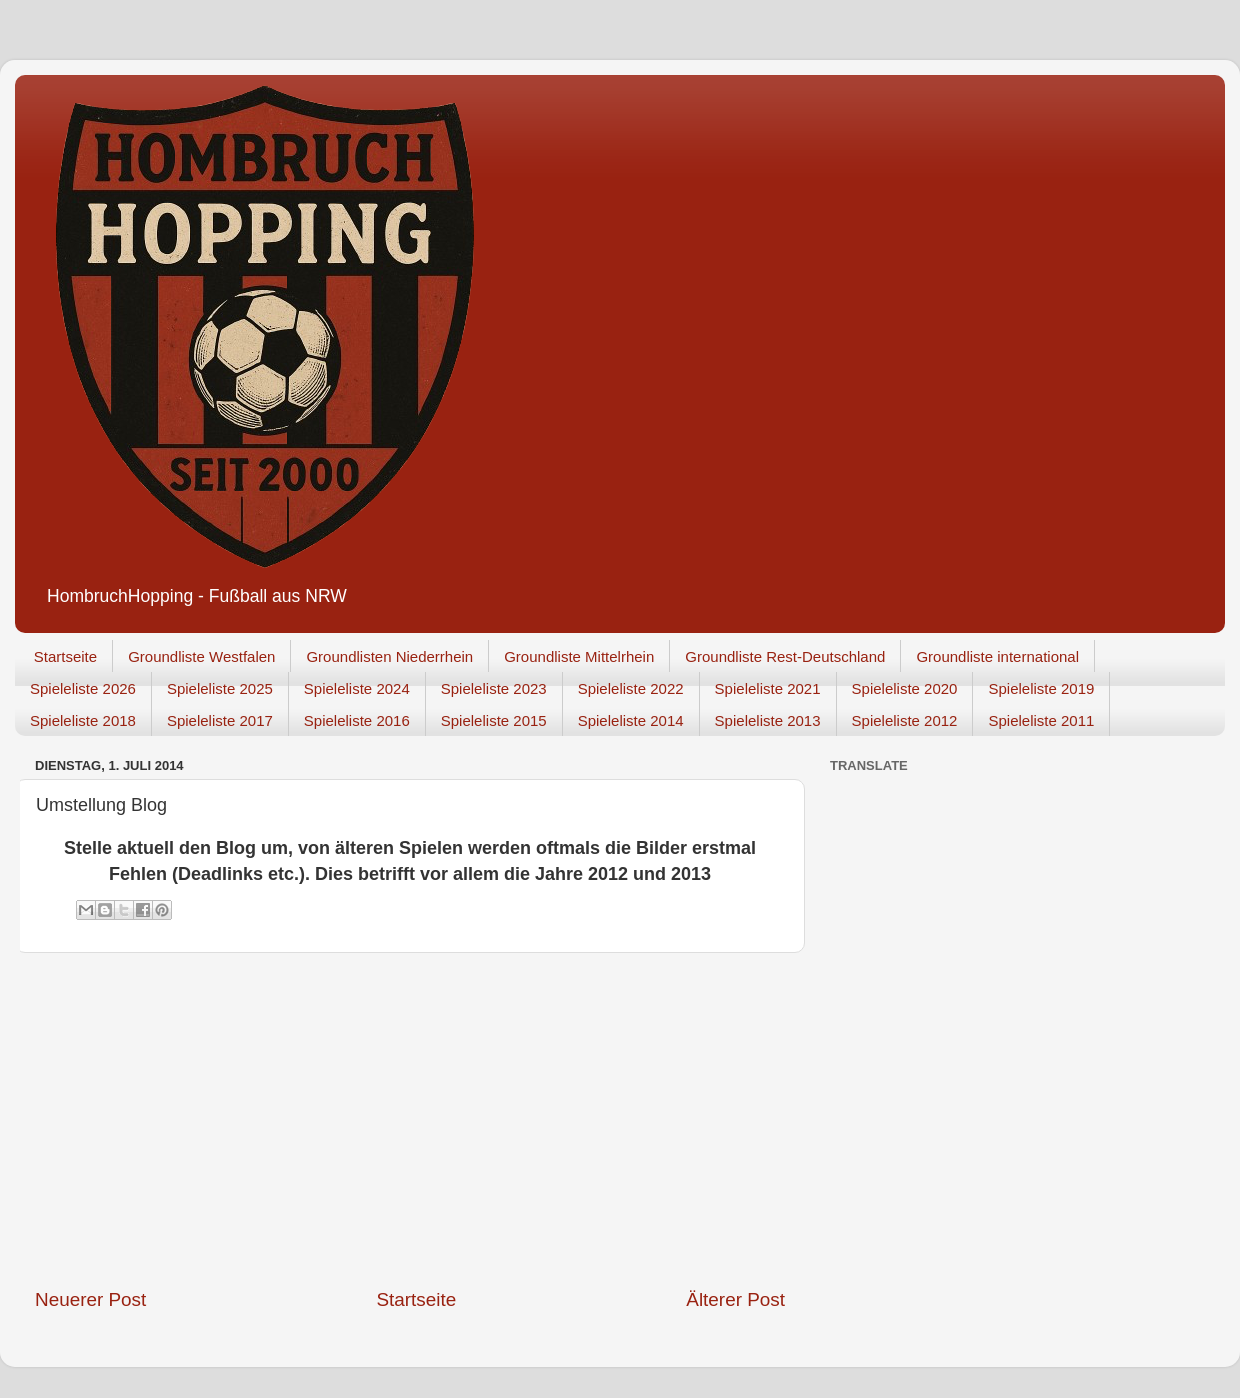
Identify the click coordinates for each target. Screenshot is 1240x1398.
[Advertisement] (410, 1120)
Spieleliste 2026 (83, 688)
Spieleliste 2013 (768, 720)
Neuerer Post (90, 1299)
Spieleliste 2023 (494, 688)
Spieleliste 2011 (1041, 720)
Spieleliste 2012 (905, 720)
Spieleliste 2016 (357, 720)
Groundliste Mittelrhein (579, 656)
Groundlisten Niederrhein (389, 656)
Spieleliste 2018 (83, 720)
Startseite (65, 656)
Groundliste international (997, 656)
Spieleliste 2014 (631, 720)
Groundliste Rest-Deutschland (785, 656)
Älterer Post (735, 1299)
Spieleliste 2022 (631, 688)
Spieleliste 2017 (220, 720)
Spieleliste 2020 (905, 688)
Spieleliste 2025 (220, 688)
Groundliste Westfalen (201, 656)
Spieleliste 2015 (494, 720)
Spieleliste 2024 (357, 688)
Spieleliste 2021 (768, 688)
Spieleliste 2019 (1041, 688)
